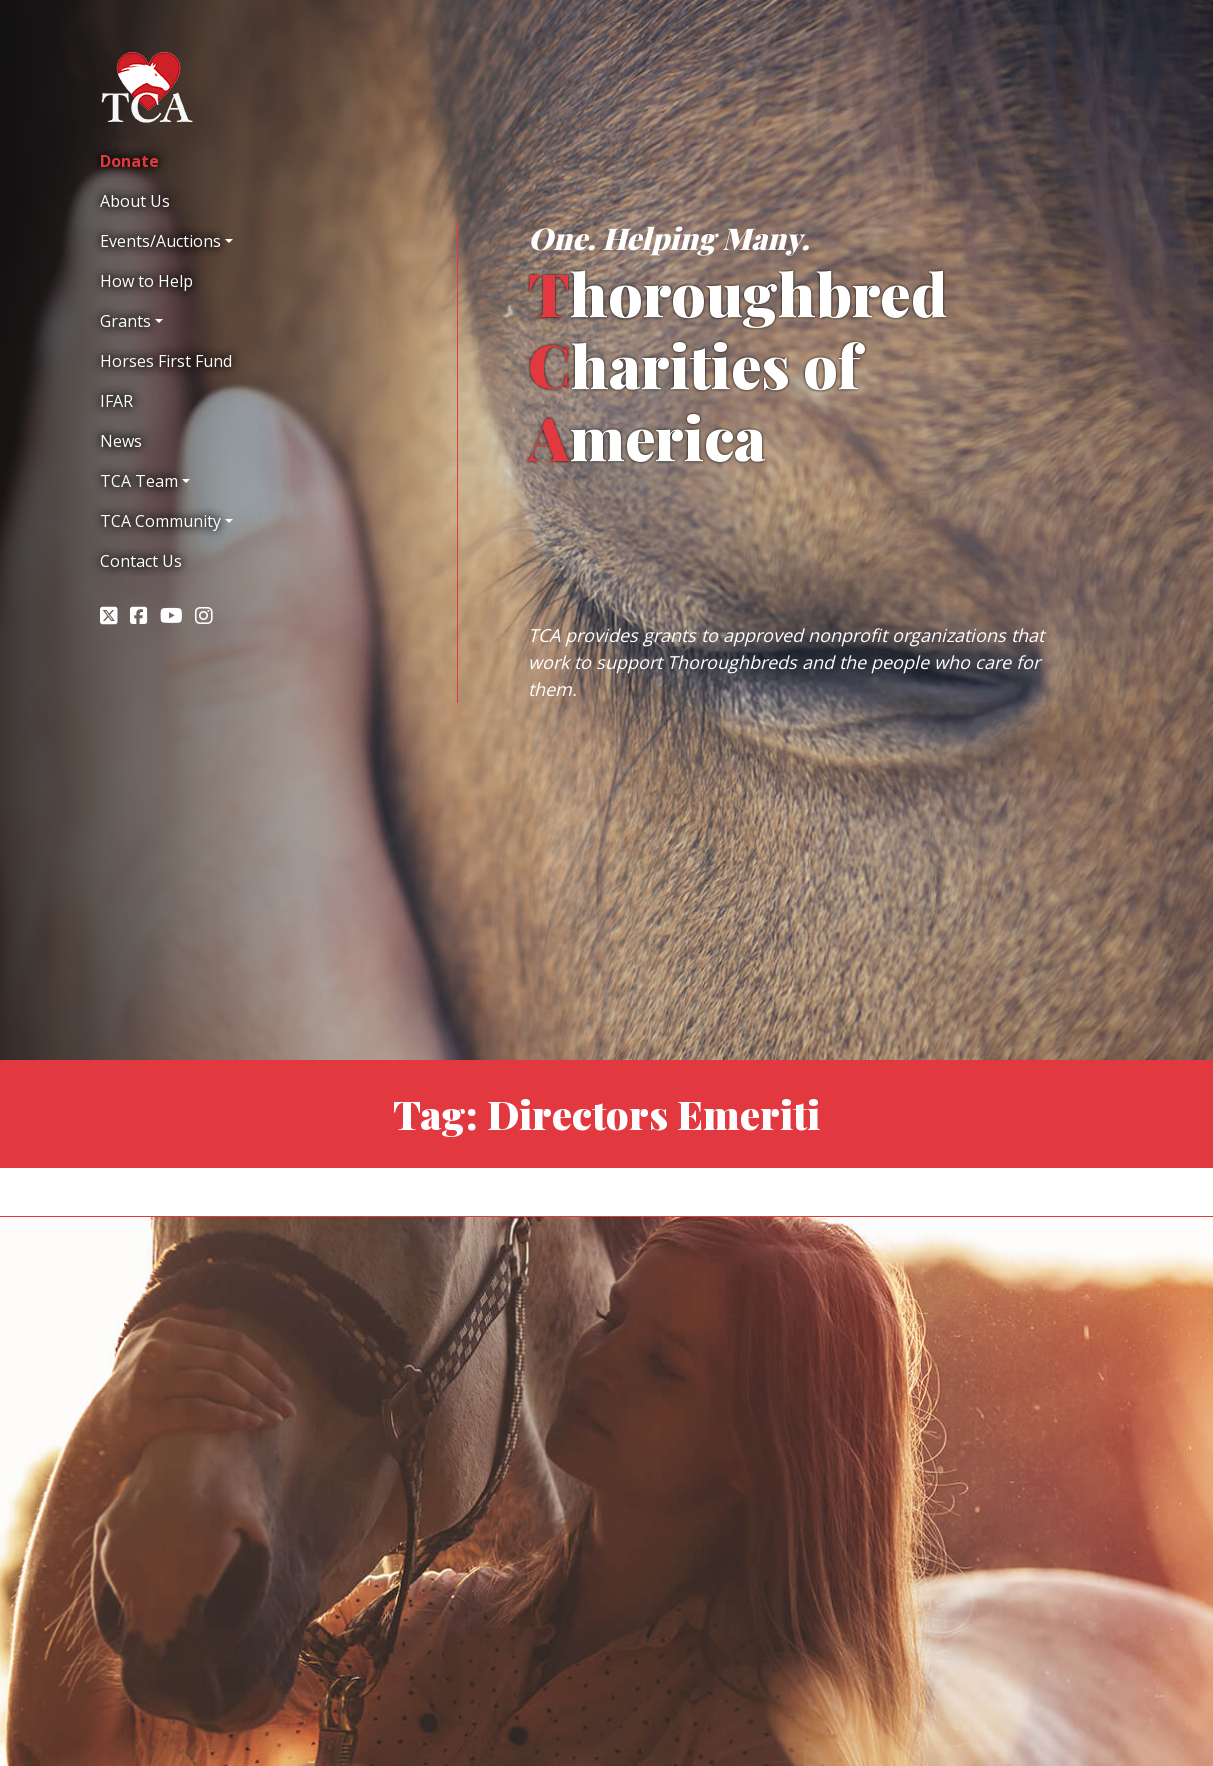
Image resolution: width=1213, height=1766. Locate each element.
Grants (125, 321)
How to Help (146, 281)
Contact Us (141, 561)
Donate (129, 161)
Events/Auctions (160, 241)
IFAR (116, 401)
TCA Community (160, 521)
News (121, 441)
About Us (135, 201)
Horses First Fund (166, 361)
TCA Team (139, 481)
